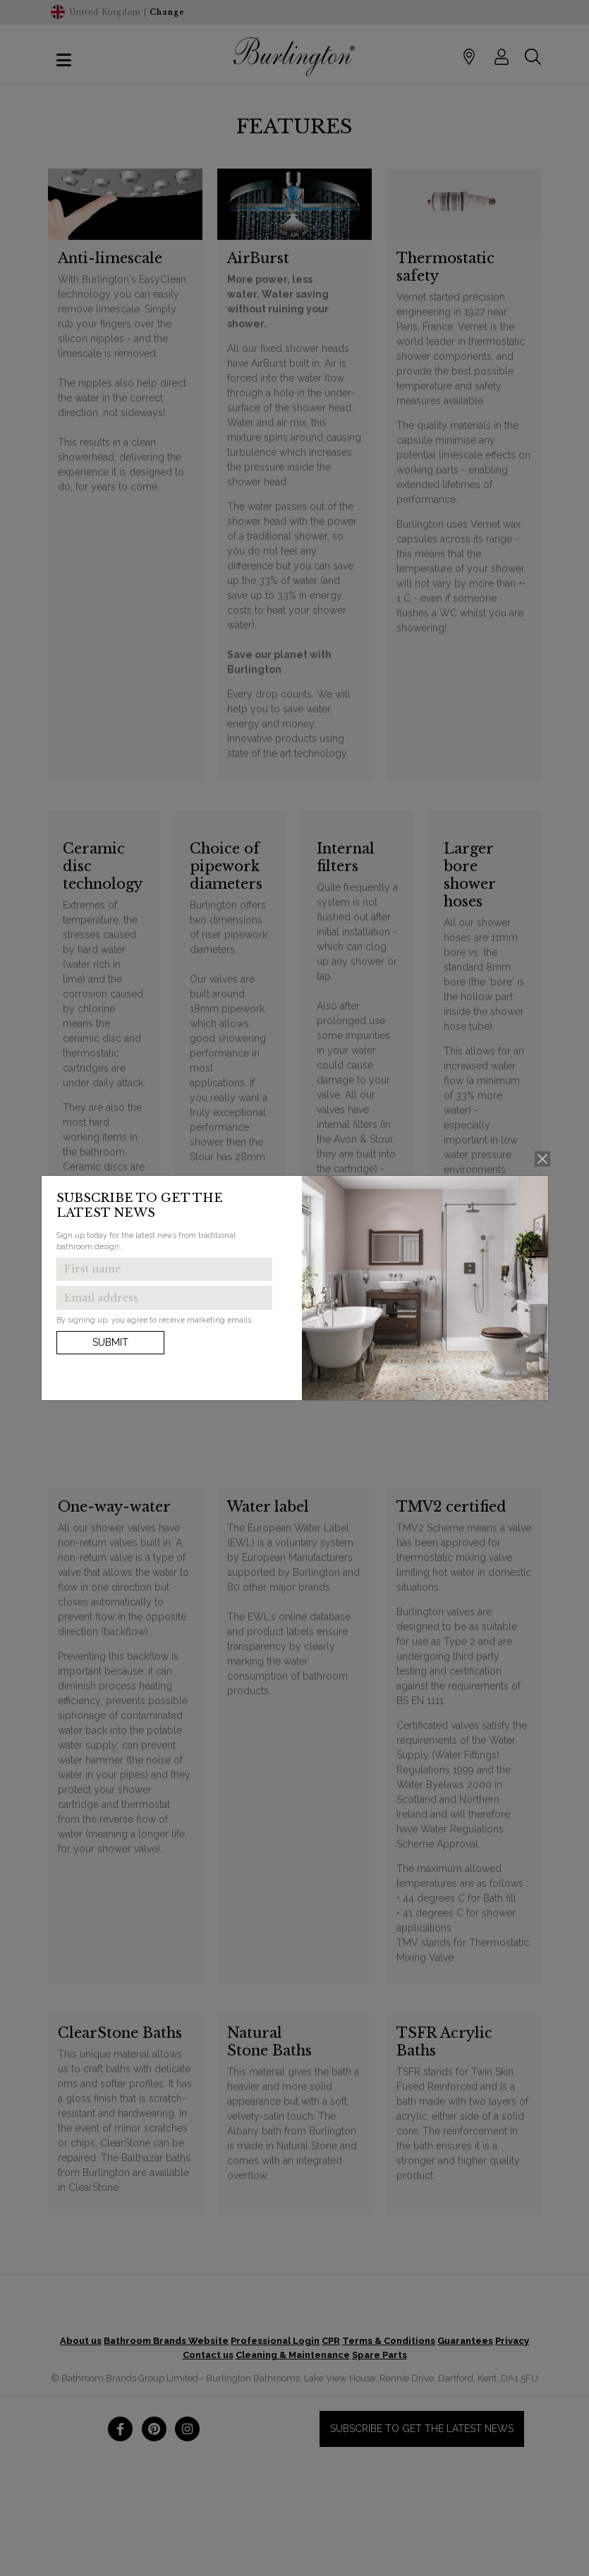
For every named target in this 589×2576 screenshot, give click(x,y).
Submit (110, 1342)
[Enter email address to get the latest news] (164, 1298)
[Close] (542, 1158)
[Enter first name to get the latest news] (164, 1270)
